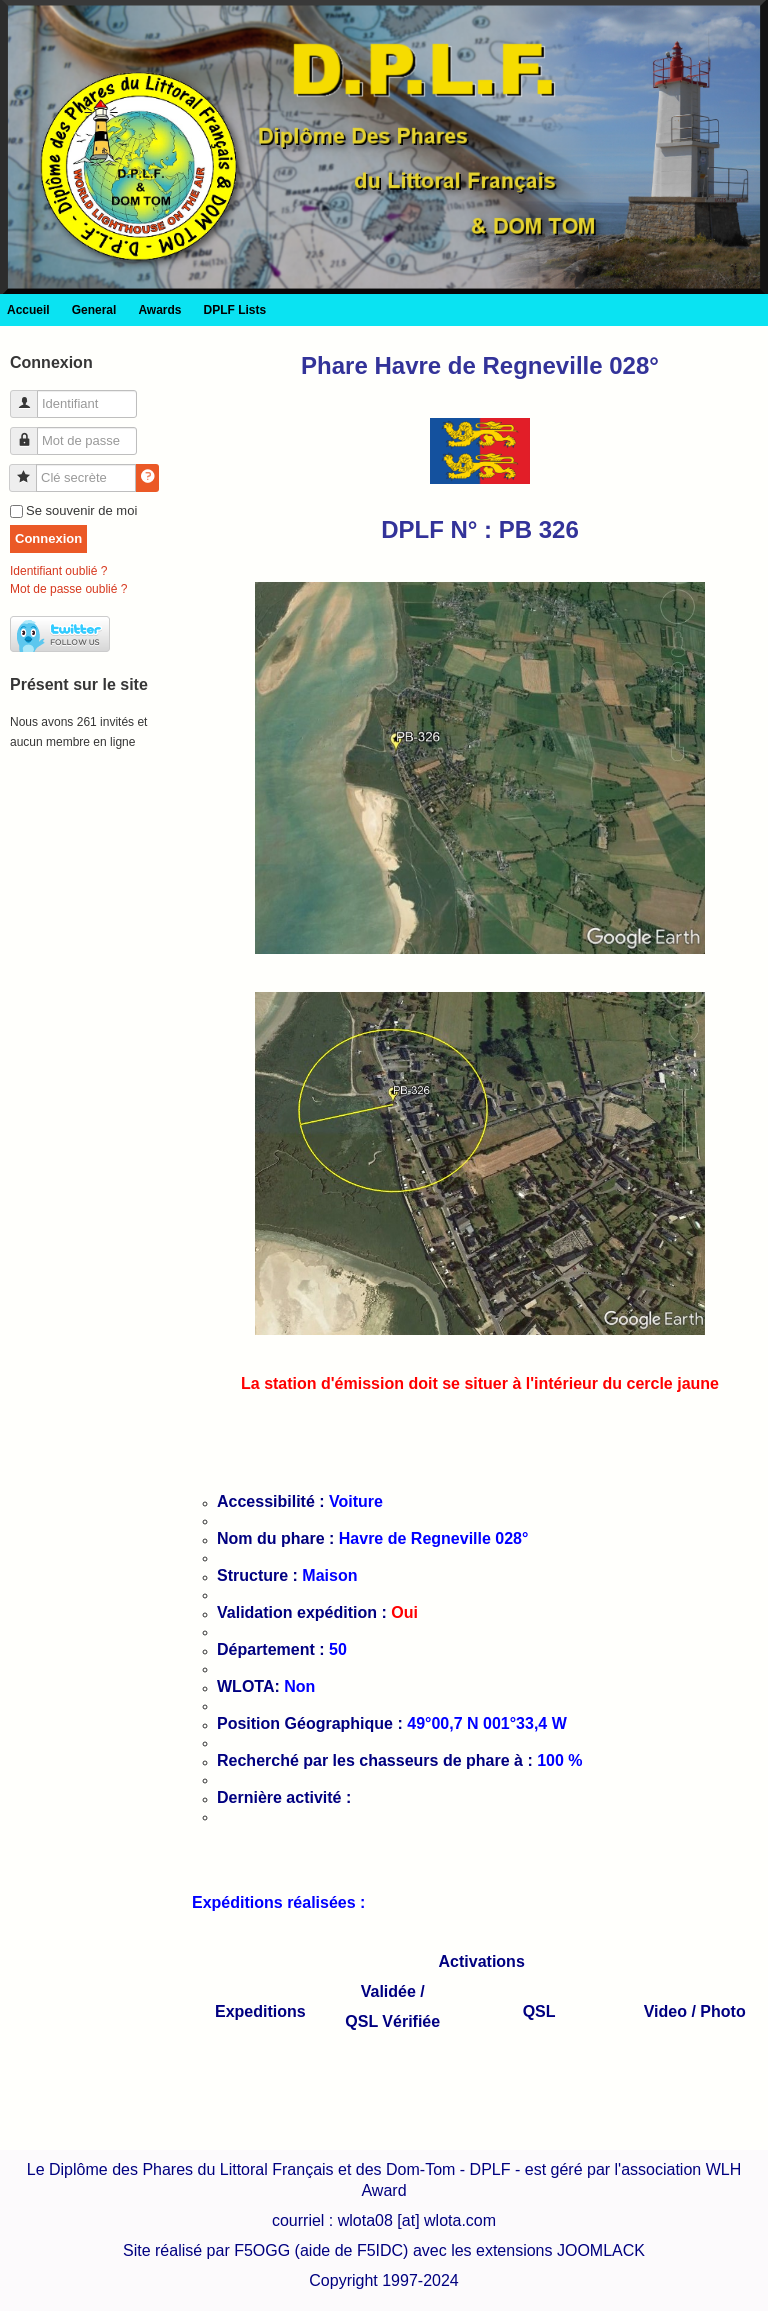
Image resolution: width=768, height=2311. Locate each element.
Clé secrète (30, 469)
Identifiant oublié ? (58, 571)
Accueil (28, 310)
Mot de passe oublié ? (68, 589)
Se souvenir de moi (81, 510)
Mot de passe (31, 432)
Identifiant (31, 395)
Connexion (48, 538)
